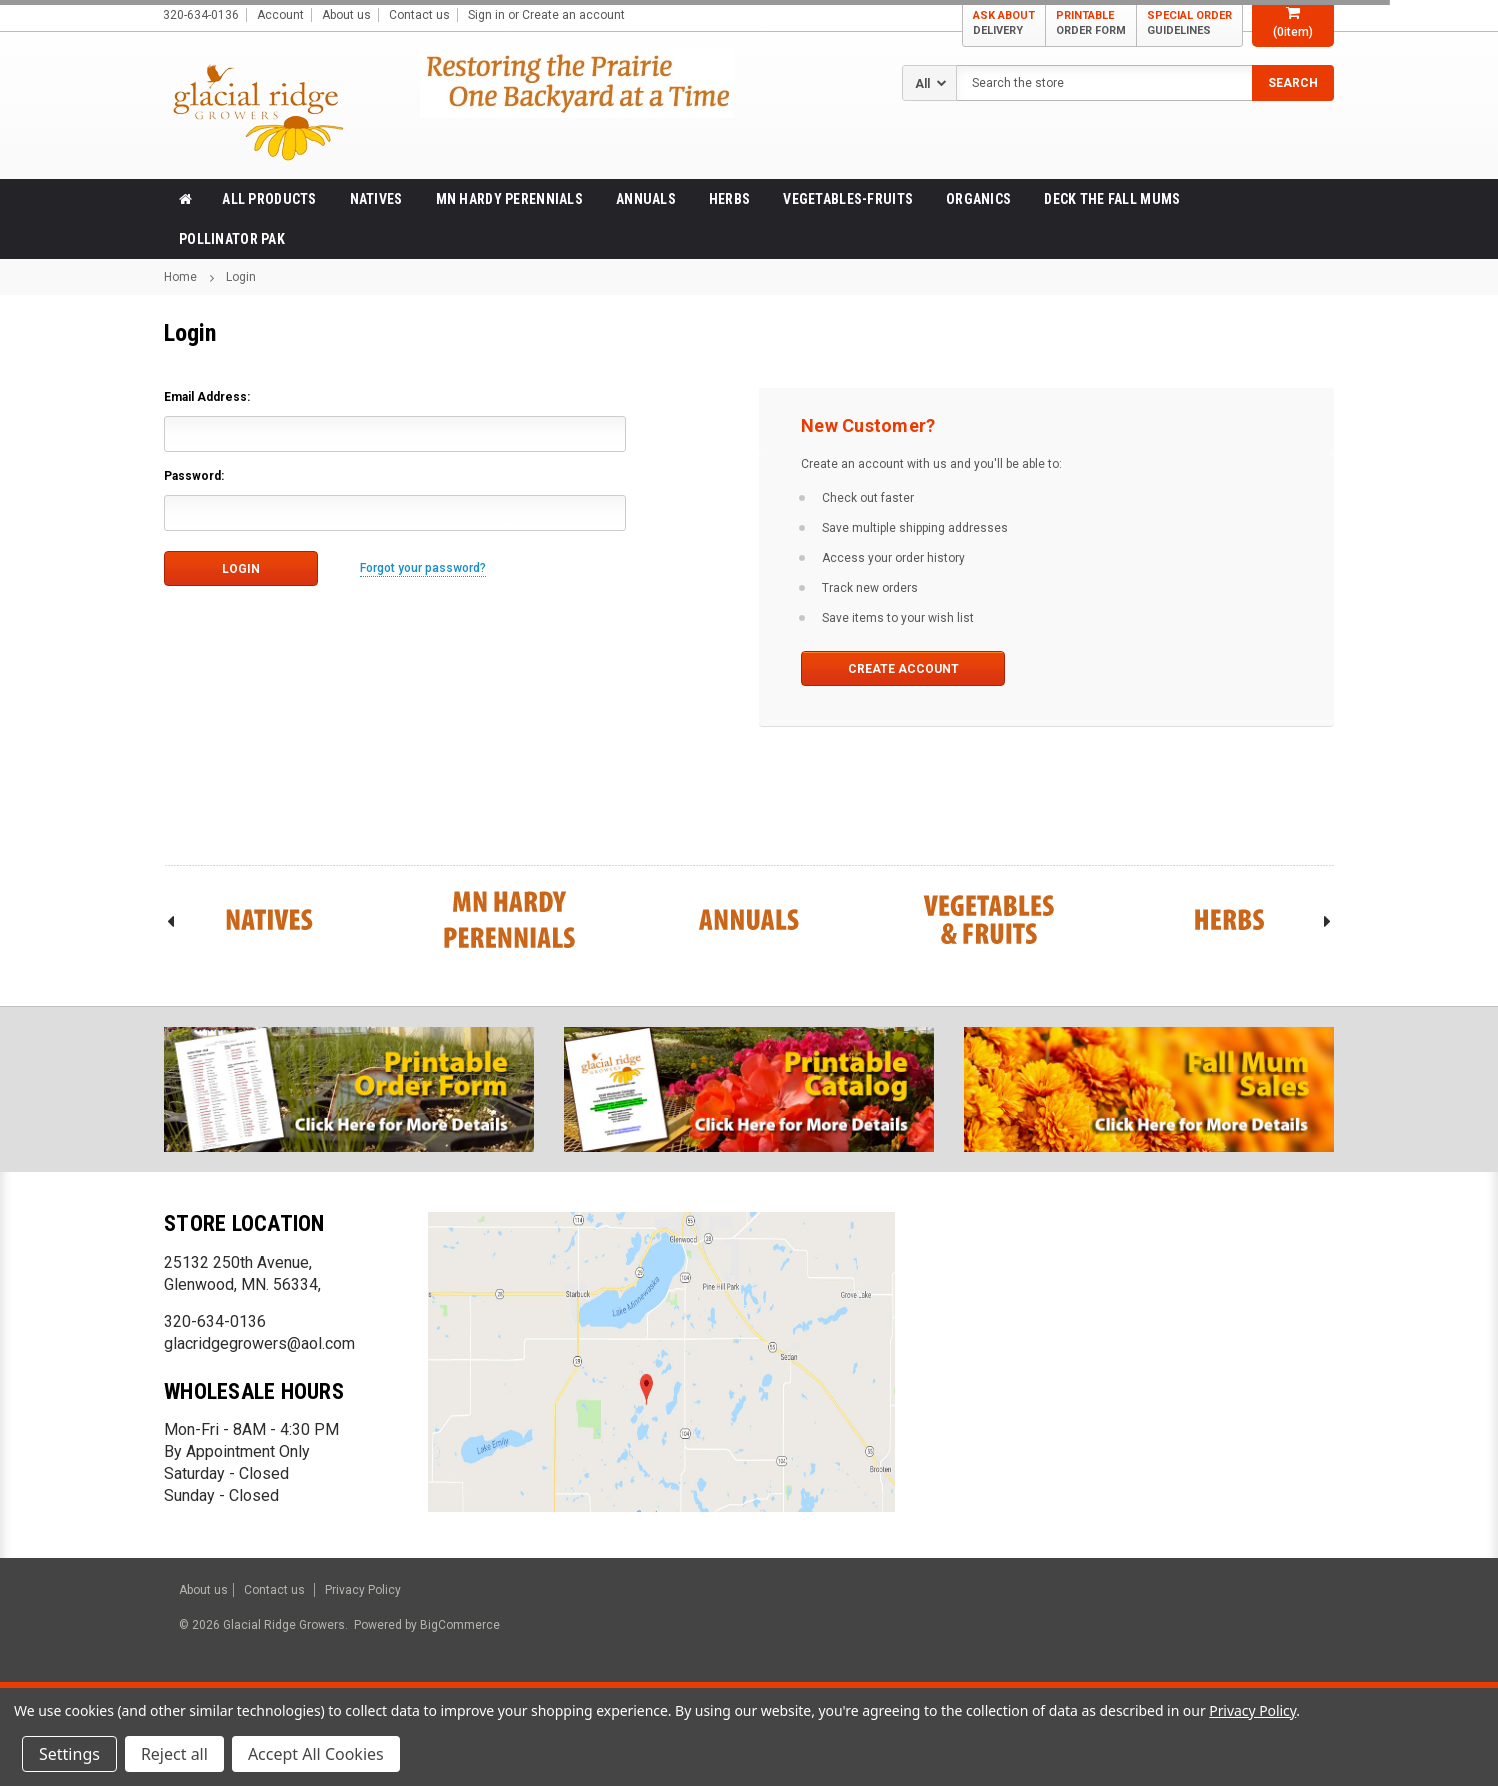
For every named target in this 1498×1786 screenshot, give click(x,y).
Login (241, 277)
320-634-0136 (215, 1321)
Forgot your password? (423, 568)
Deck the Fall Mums (1112, 199)
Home (180, 277)
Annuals (646, 199)
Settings (69, 1754)
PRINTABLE (1091, 23)
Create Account (903, 669)
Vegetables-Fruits (848, 199)
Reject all (174, 1754)
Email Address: (207, 397)
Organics (978, 199)
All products (269, 199)
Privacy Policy (363, 1590)
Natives (376, 199)
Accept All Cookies (316, 1754)
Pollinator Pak (232, 239)
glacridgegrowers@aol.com (259, 1343)
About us (346, 15)
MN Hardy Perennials (509, 199)
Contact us (419, 15)
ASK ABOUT (1004, 23)
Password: (194, 476)
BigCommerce (458, 1625)
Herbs (729, 199)
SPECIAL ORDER (1189, 23)
